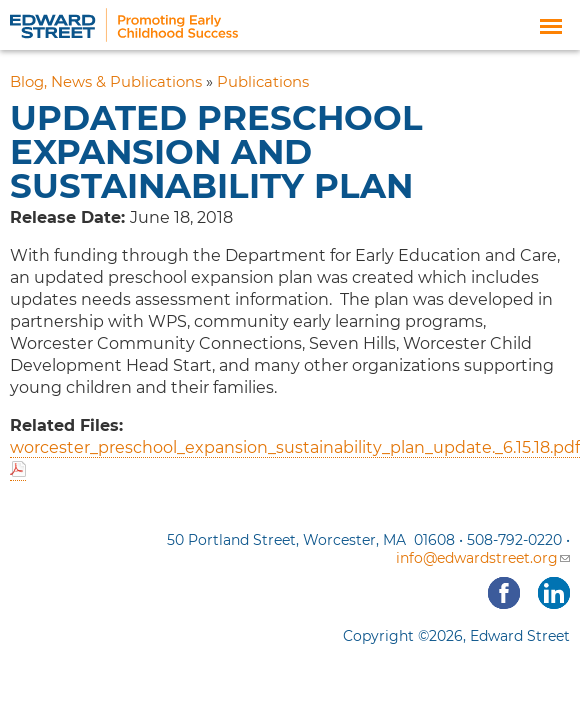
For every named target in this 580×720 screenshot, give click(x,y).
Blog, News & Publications (106, 82)
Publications (263, 82)
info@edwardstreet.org (483, 558)
